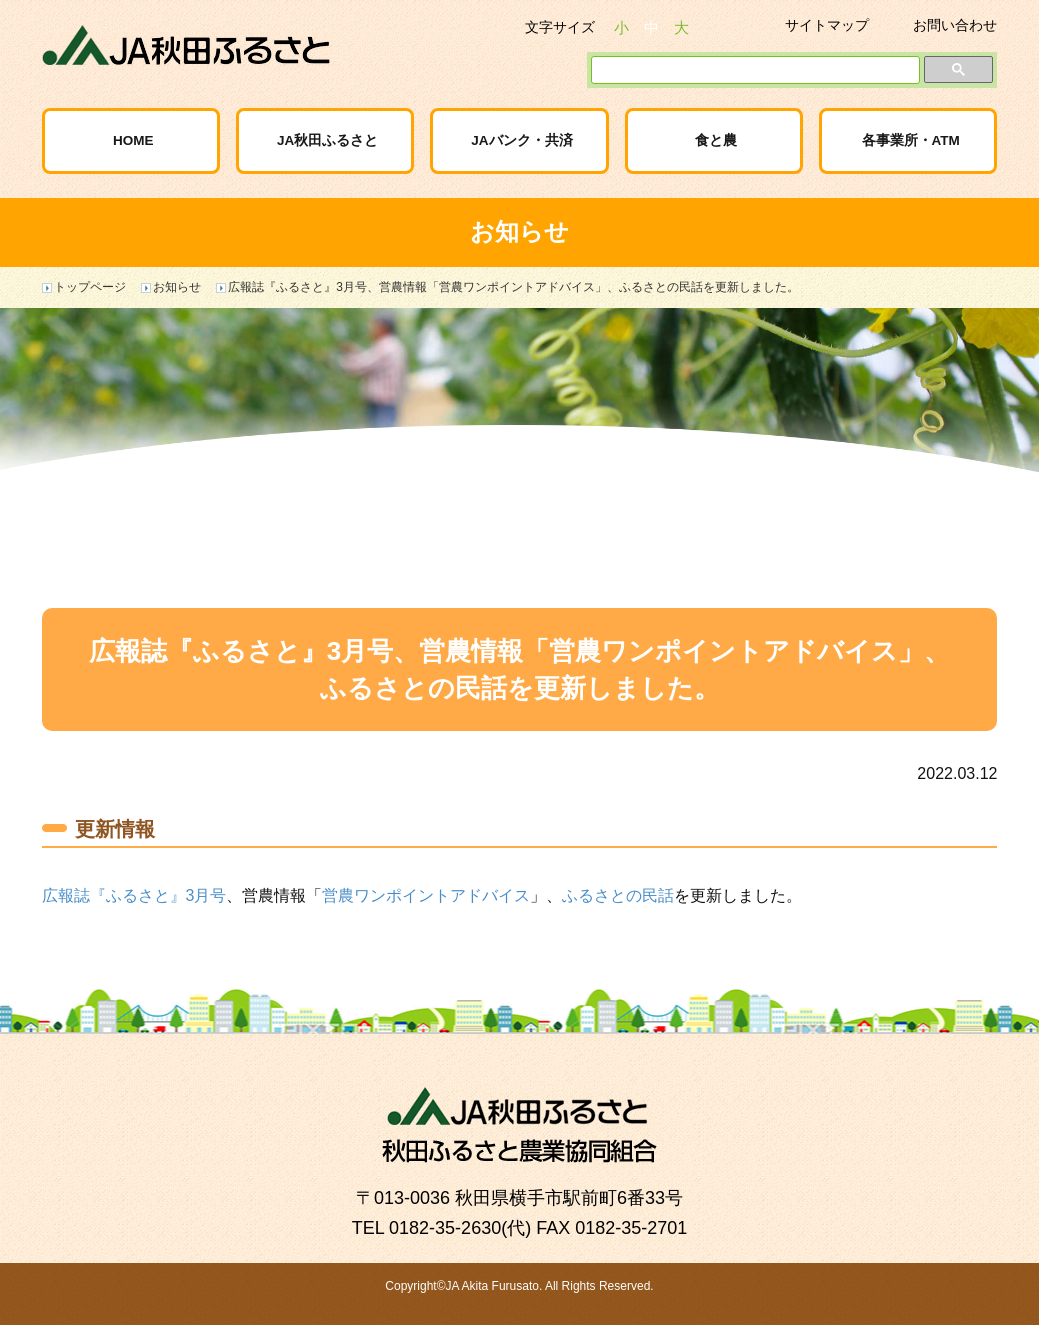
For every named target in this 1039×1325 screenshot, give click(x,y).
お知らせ (177, 287)
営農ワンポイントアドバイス (426, 895)
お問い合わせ (955, 25)
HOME (133, 140)
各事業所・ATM (911, 140)
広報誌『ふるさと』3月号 (134, 895)
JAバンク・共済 (521, 140)
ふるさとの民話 (618, 895)
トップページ (90, 287)
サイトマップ (827, 25)
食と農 (716, 140)
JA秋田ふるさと (327, 140)
